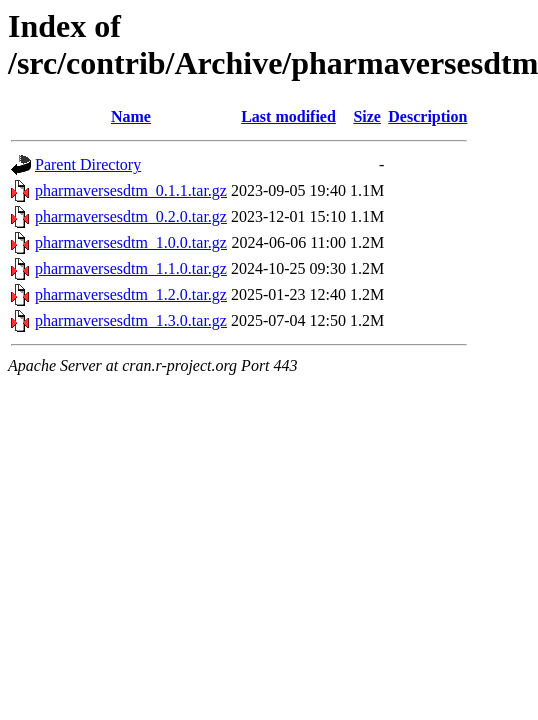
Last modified (288, 116)
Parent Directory (88, 164)
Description (427, 116)
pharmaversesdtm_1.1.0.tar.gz (131, 268)
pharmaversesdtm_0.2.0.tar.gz (131, 216)
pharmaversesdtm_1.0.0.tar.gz (131, 242)
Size (367, 116)
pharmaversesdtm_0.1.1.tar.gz (131, 190)
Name (131, 116)
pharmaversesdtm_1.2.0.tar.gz (131, 294)
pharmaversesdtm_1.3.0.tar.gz (131, 320)
